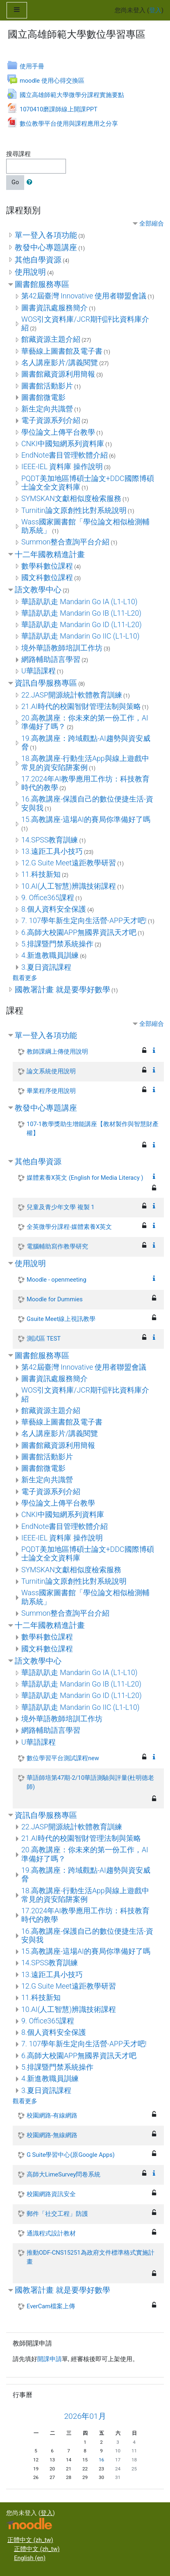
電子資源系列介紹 (50, 420)
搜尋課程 (18, 154)
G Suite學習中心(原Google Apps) (71, 2154)
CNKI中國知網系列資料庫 (62, 444)
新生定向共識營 (47, 409)
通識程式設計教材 (51, 2233)
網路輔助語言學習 (50, 659)
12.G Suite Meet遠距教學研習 (68, 863)
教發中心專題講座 (46, 247)
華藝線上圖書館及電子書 (61, 351)
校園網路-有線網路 (52, 2115)
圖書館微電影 (43, 397)
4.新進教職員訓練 (50, 955)
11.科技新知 (41, 874)
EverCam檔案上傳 (51, 2306)
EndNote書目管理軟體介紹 (64, 455)
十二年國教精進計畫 (50, 554)
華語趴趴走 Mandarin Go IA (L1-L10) (79, 602)
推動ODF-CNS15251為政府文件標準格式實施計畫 (90, 2257)
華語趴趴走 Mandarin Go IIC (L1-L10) (80, 636)
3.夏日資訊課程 (46, 967)
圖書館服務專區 (42, 284)
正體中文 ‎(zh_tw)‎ (30, 2540)
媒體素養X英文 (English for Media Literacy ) (85, 1177)
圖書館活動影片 (47, 386)
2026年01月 (85, 2416)
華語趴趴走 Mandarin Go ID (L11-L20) (81, 625)
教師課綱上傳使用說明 (57, 1051)
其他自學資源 (38, 259)
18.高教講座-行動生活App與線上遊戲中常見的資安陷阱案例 (85, 762)
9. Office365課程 (47, 898)
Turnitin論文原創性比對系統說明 (74, 510)
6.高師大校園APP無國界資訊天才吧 (78, 932)
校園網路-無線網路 (52, 2135)
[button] (31, 182)
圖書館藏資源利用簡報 (58, 374)
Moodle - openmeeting (56, 1279)
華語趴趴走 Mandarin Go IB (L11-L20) (81, 613)
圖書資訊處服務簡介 (54, 308)
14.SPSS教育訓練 (49, 840)
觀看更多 (25, 978)
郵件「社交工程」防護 (57, 2213)
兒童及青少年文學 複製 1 (60, 1207)
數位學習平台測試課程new (63, 1758)
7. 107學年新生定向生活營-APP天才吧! (84, 921)
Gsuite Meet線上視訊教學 (61, 1319)
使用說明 (30, 272)
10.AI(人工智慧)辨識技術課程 (68, 886)
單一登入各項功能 (46, 235)
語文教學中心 (38, 589)
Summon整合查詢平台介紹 (65, 542)
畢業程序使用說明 (51, 1091)
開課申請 (49, 2359)
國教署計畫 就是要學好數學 (62, 989)
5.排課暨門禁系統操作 (57, 944)
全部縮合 (151, 223)
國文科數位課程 (47, 577)
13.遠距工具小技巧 (52, 851)
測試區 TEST (44, 1338)
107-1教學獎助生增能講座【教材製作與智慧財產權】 (93, 1128)
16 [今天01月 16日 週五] (101, 2460)
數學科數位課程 (47, 566)
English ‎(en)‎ (29, 2558)
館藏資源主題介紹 (50, 339)
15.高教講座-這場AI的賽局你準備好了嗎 (85, 819)
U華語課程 (38, 671)
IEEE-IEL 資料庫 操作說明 (62, 467)
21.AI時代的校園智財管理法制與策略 (81, 706)
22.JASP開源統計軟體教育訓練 (71, 695)
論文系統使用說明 (51, 1071)
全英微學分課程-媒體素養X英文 (69, 1226)
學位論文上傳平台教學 (58, 432)
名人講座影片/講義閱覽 (59, 363)
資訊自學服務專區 (46, 683)
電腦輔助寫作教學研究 (57, 1246)
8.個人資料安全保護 (53, 909)
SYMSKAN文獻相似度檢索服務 (71, 498)
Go (15, 182)
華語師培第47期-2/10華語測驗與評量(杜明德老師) (90, 1782)
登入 (155, 10)
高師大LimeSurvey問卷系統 (63, 2174)
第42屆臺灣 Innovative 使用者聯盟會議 (83, 296)
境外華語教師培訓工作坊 (61, 648)
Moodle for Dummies (55, 1299)
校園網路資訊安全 (51, 2194)
